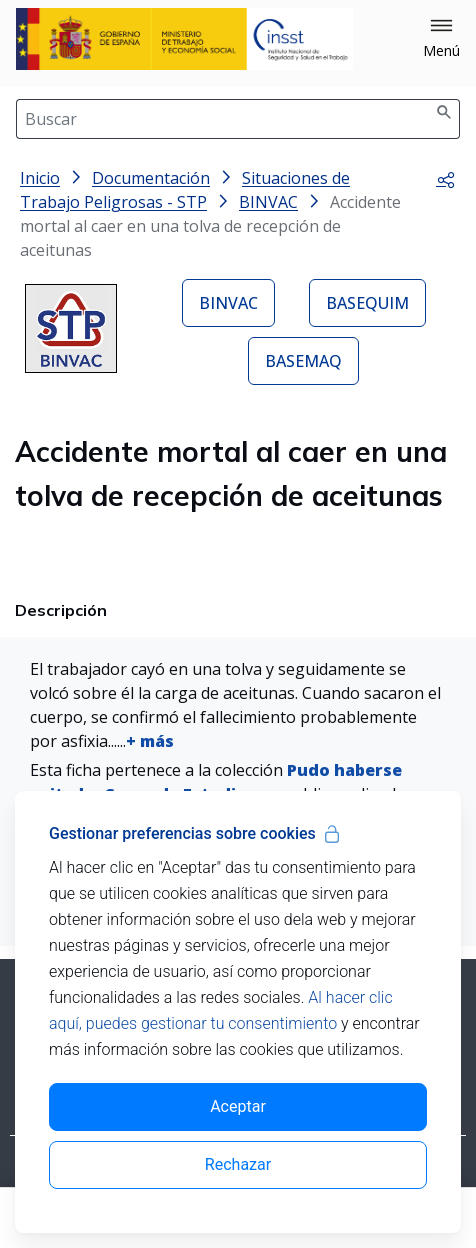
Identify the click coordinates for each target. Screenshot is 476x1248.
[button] (441, 39)
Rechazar (238, 1164)
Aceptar (238, 1106)
